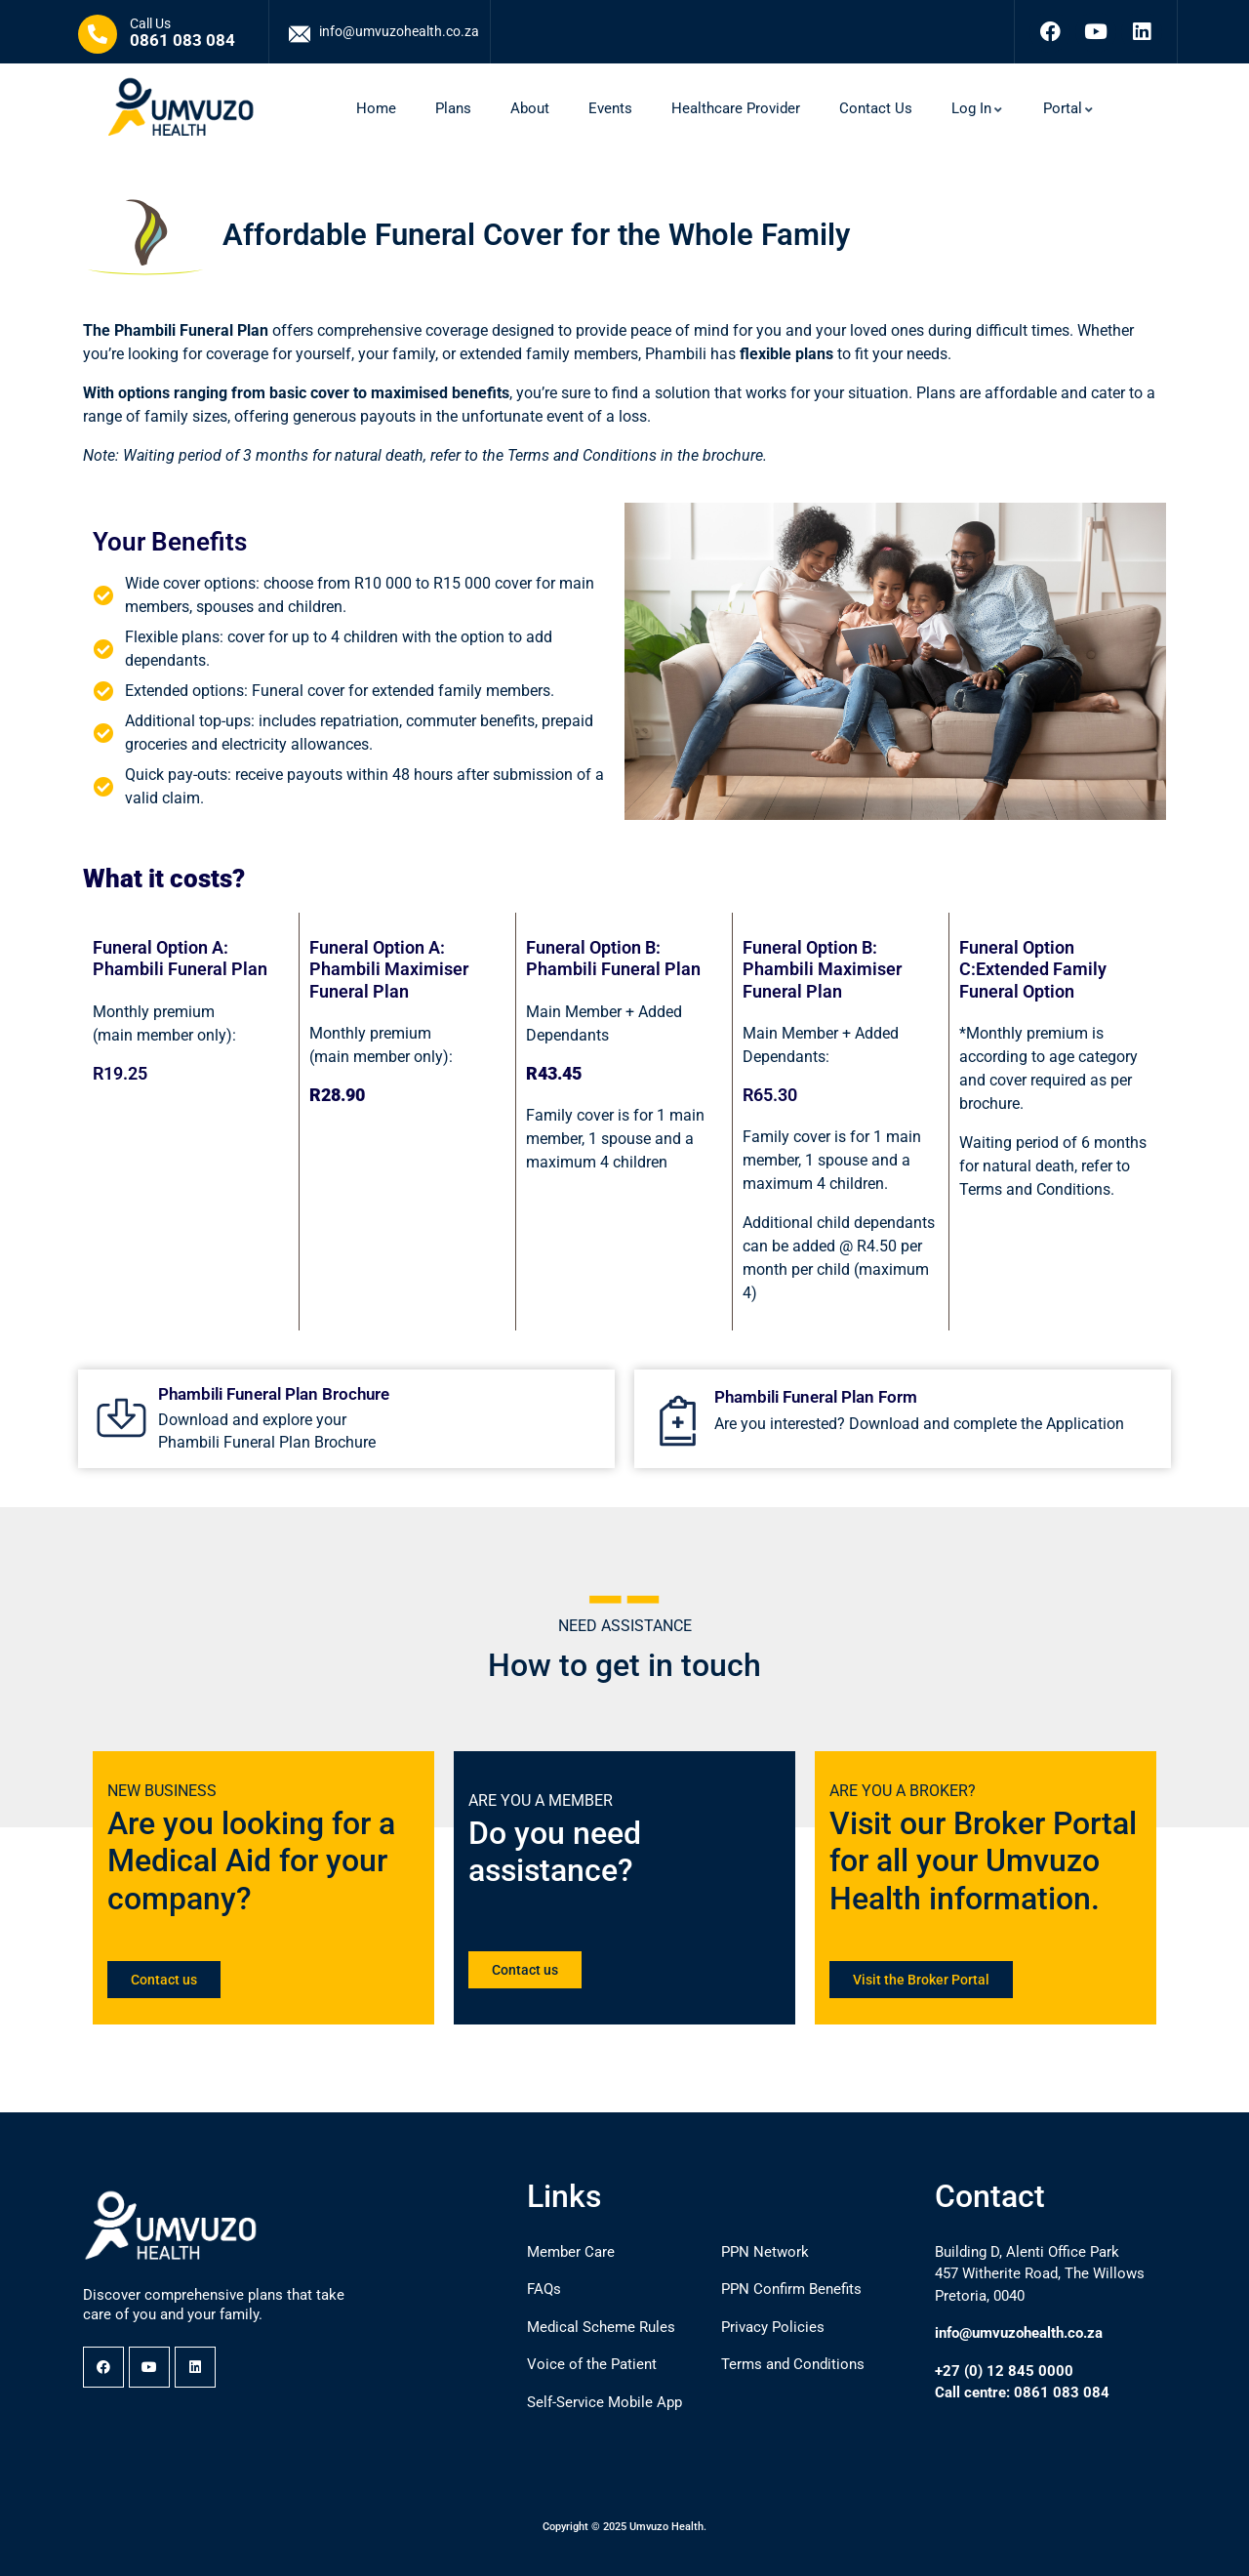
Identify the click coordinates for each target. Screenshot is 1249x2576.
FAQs (544, 2289)
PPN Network (765, 2252)
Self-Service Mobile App (604, 2402)
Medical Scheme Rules (601, 2327)
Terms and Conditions (793, 2364)
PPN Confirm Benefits (791, 2289)
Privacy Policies (773, 2327)
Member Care (571, 2252)
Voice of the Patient (592, 2364)
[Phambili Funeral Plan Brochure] (121, 1418)
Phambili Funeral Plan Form (815, 1397)
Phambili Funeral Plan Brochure (273, 1394)
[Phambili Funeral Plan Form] (677, 1421)
